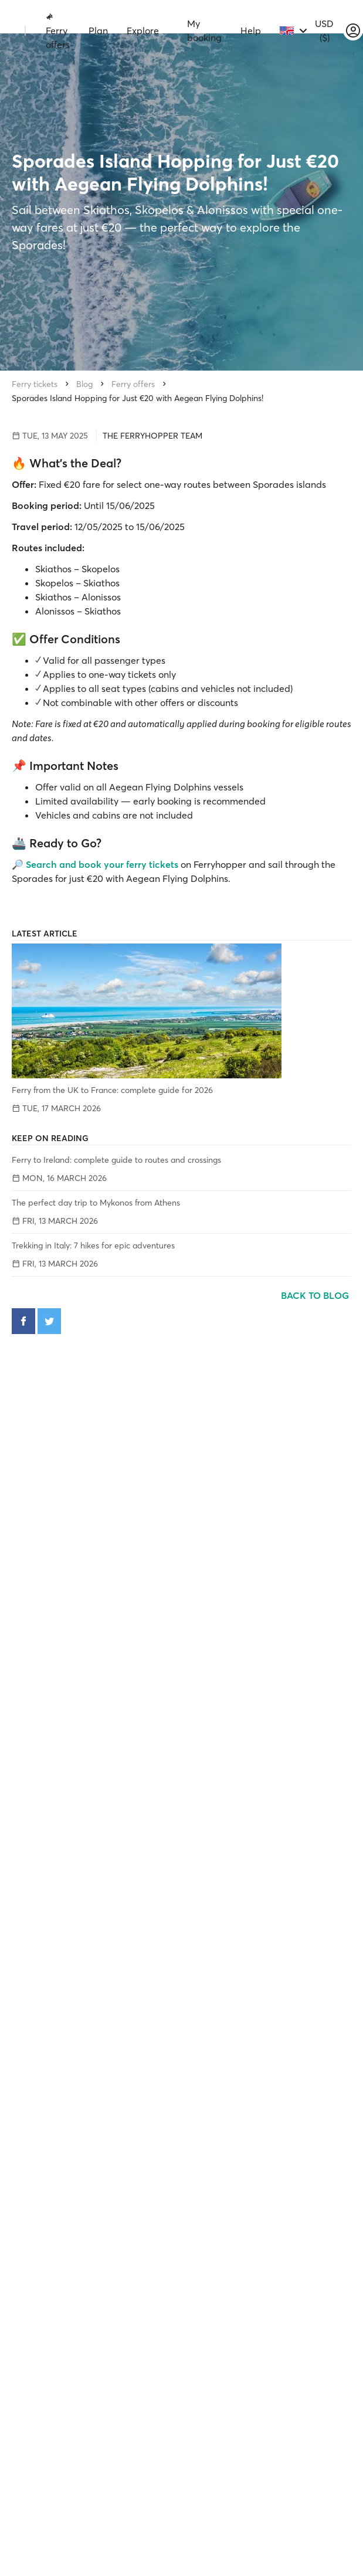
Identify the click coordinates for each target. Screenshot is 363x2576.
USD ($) (324, 30)
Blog (84, 384)
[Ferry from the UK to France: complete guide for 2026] (181, 1010)
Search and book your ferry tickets (102, 864)
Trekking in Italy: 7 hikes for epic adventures (93, 1245)
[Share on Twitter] (49, 1321)
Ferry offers (58, 31)
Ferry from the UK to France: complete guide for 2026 (112, 1090)
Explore (143, 30)
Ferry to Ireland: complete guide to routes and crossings (116, 1160)
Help (250, 30)
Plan (98, 30)
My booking (204, 30)
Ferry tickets (34, 384)
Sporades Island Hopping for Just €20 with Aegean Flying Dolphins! (137, 398)
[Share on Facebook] (23, 1321)
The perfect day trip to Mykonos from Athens (96, 1202)
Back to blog (316, 1295)
